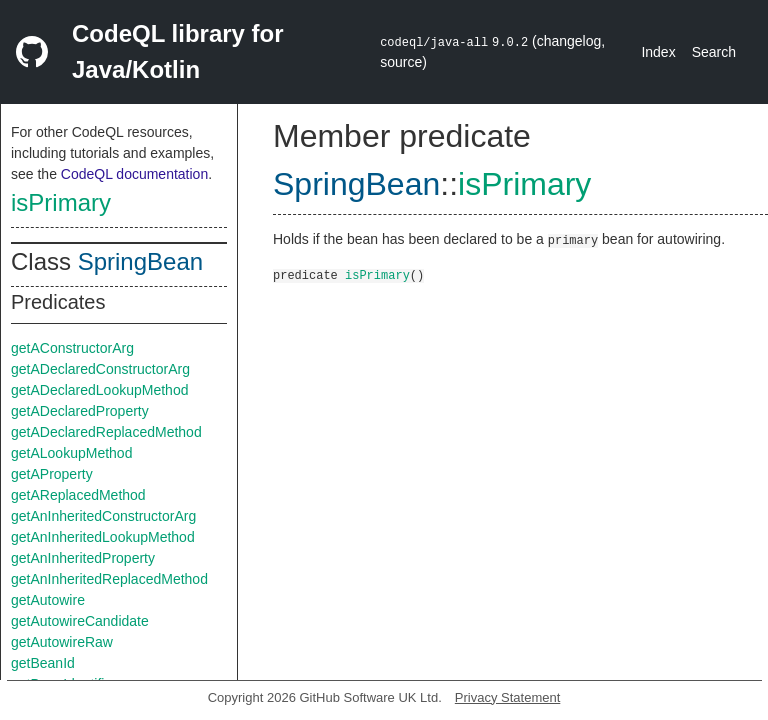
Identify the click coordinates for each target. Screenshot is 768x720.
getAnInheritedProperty (83, 558)
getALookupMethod (71, 453)
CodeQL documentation (134, 174)
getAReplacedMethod (78, 495)
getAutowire (48, 600)
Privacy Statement (508, 697)
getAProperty (52, 474)
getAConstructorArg (72, 348)
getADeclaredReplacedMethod (106, 432)
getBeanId (43, 663)
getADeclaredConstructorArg (100, 369)
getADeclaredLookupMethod (99, 390)
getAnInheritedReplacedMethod (109, 579)
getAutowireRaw (62, 642)
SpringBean (140, 261)
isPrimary (61, 202)
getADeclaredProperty (80, 411)
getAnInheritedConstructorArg (103, 516)
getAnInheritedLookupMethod (103, 537)
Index (658, 52)
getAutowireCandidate (80, 621)
